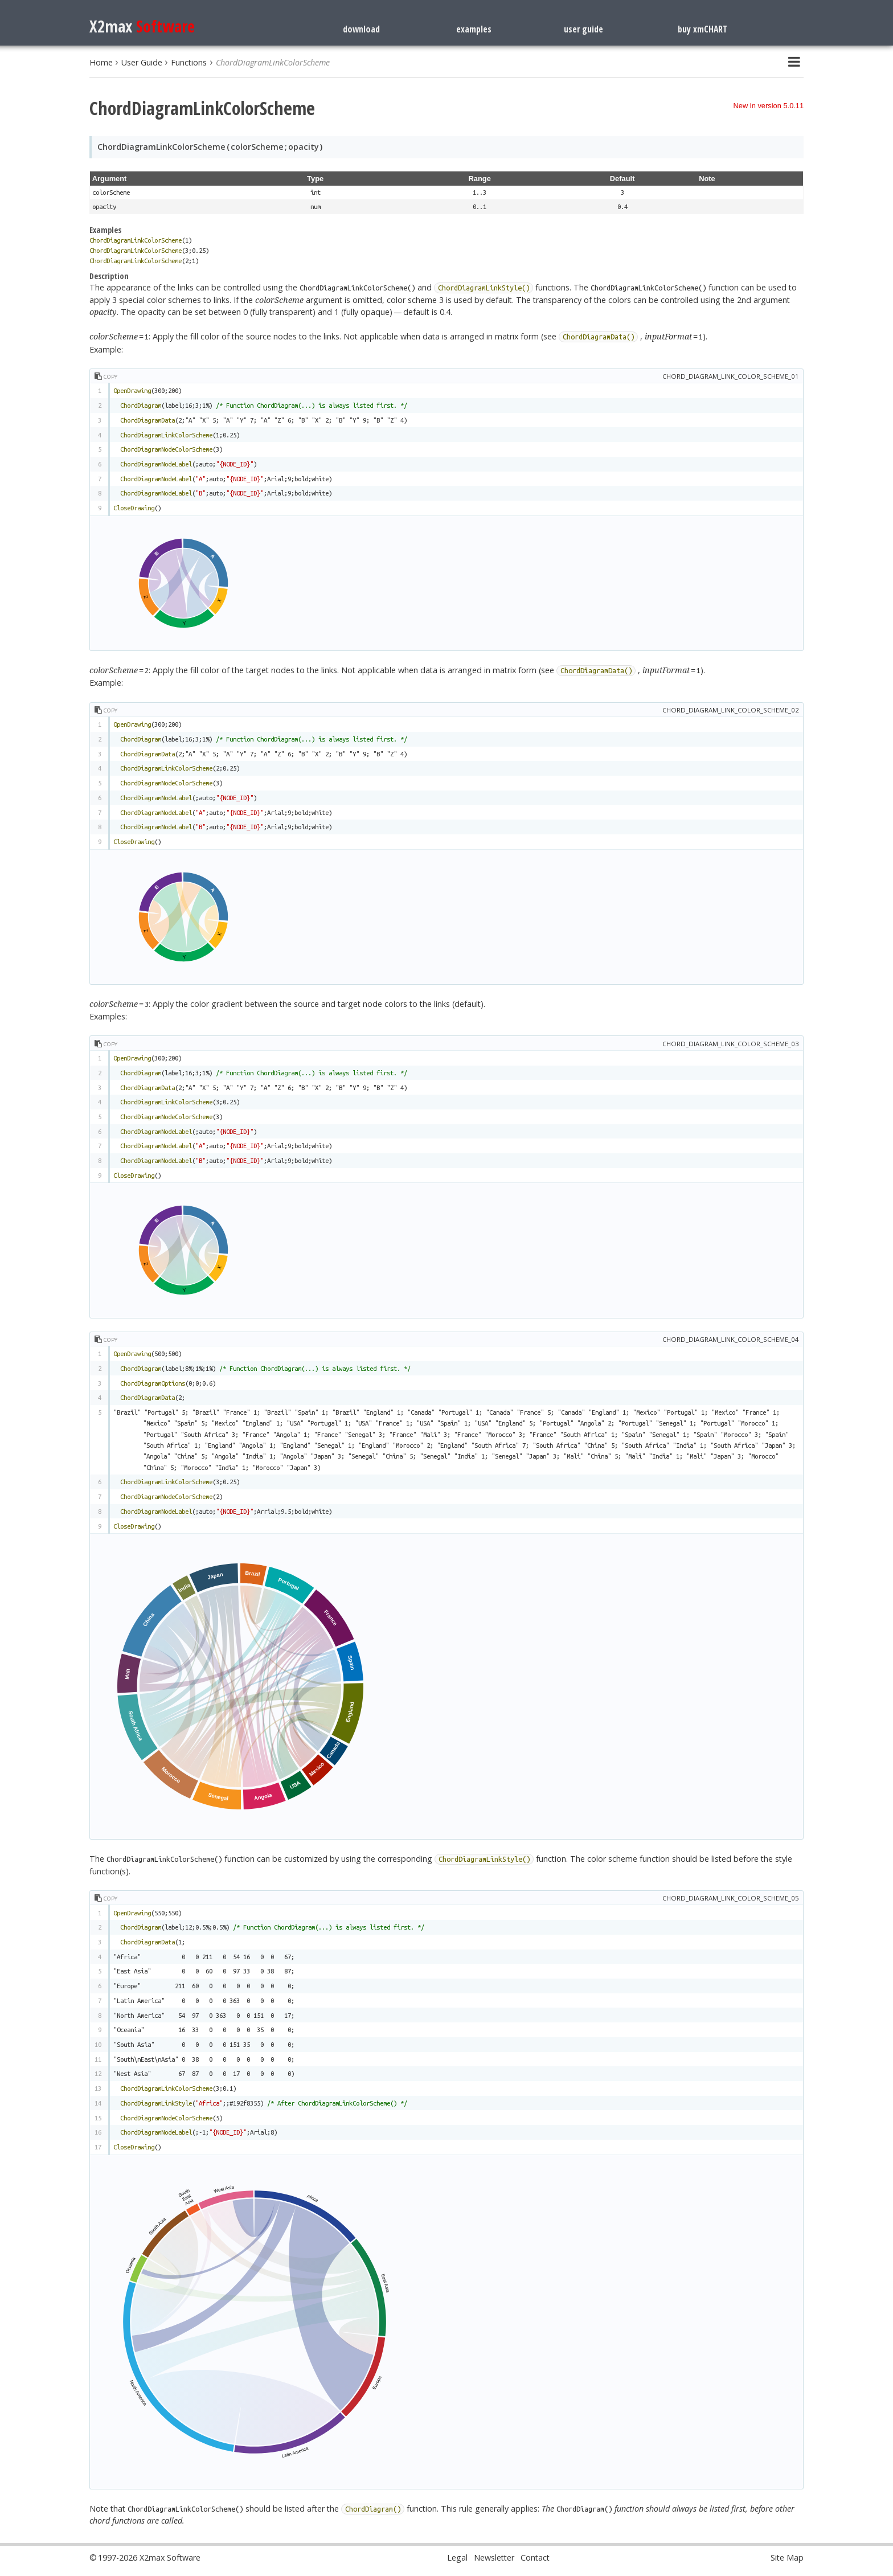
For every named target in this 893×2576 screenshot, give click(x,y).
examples (473, 29)
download (361, 29)
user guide (583, 29)
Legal (457, 2557)
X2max (142, 26)
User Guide (141, 62)
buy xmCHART (702, 29)
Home (101, 62)
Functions (189, 62)
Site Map (787, 2557)
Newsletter (494, 2557)
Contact (535, 2557)
